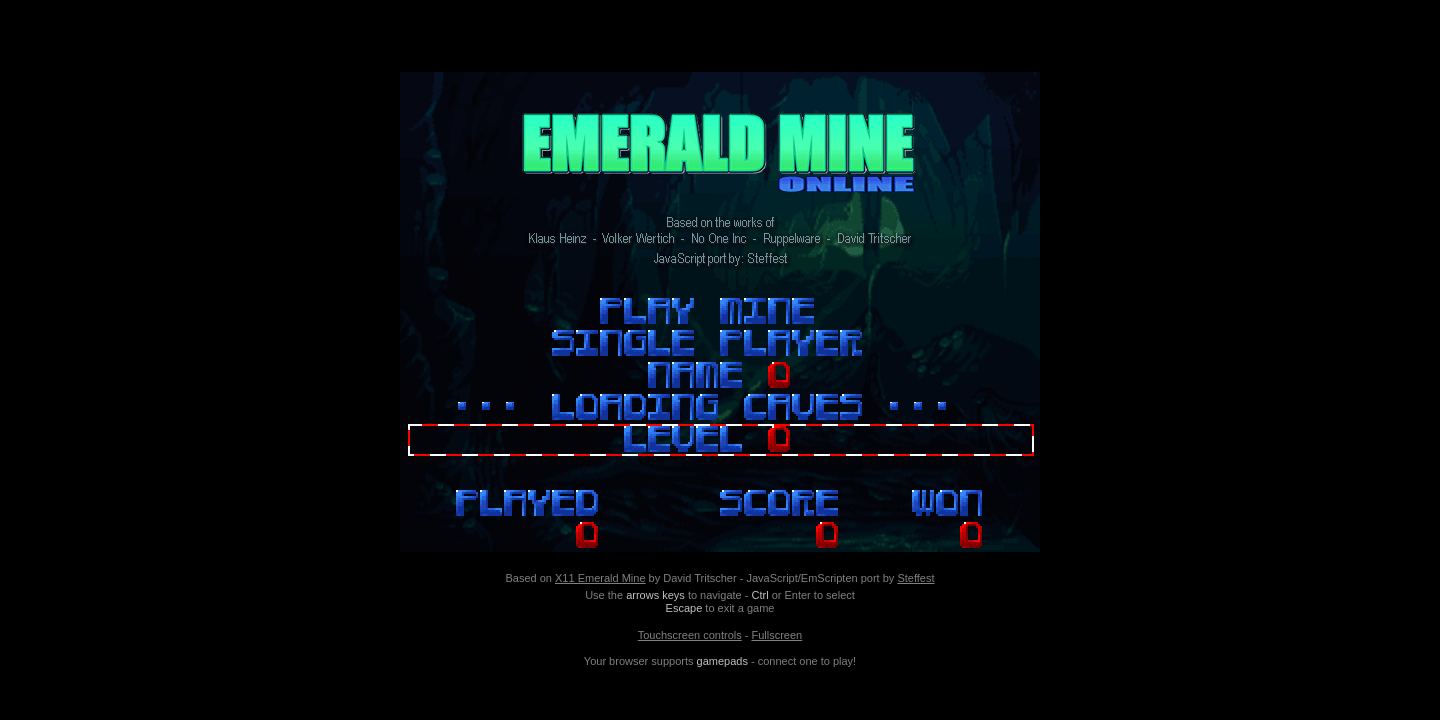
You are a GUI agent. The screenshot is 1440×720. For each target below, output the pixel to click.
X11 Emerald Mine (600, 578)
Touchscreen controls (690, 635)
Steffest (915, 578)
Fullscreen (776, 635)
